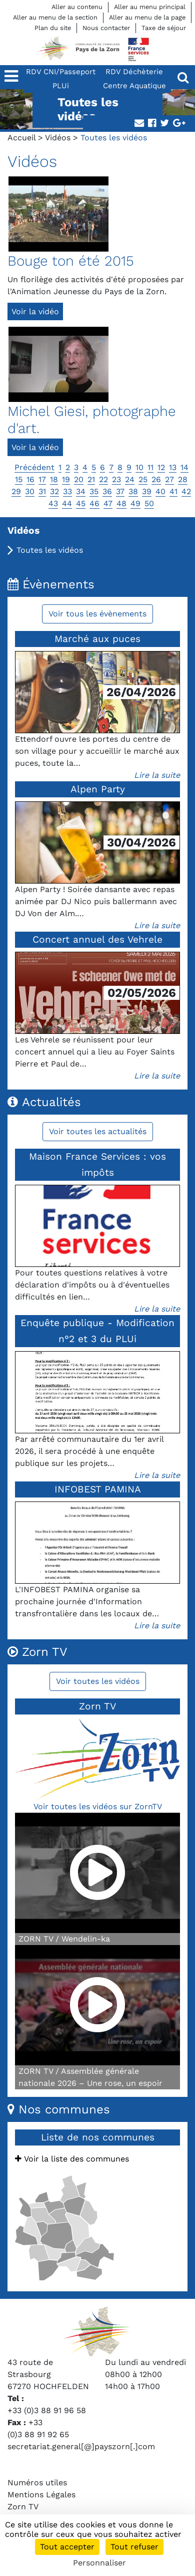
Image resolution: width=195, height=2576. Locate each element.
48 (121, 503)
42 (186, 491)
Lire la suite (157, 775)
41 (174, 491)
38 (133, 491)
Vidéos (57, 137)
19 (66, 479)
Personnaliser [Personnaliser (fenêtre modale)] (99, 2562)
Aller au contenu (77, 7)
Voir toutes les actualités (97, 1131)
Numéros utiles (37, 2482)
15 (18, 479)
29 (16, 491)
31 (42, 491)
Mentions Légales (42, 2494)
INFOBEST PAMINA (97, 1489)
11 (151, 467)
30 (29, 491)
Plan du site (52, 28)
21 (91, 479)
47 (108, 503)
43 (53, 503)
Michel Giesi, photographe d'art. (92, 420)
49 (135, 503)
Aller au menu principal (150, 7)
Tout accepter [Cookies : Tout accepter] (67, 2546)
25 (143, 479)
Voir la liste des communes (72, 2159)
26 (156, 479)
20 (79, 479)
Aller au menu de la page (147, 17)
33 (67, 491)
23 (116, 479)
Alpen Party (97, 789)
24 (129, 479)
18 (54, 479)
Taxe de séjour (164, 28)
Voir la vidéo (35, 311)
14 (184, 467)
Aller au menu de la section (55, 17)
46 (95, 503)
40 (161, 491)
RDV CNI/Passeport (61, 71)
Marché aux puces (97, 639)
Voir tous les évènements (97, 613)
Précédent (34, 467)
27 (169, 479)
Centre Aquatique (134, 85)
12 (161, 467)
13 (172, 467)
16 (30, 479)
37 (120, 491)
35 (94, 491)
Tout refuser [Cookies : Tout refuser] (134, 2546)
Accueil (22, 137)
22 (103, 479)
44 (67, 503)
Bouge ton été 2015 (71, 261)
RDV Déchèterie (134, 71)
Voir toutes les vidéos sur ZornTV (98, 1806)
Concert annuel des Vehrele (97, 939)
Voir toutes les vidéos (98, 1681)
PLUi (60, 85)
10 (140, 467)
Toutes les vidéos (49, 550)
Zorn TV (23, 2506)
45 (81, 503)
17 (42, 479)
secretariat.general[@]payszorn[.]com (81, 2446)
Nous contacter (106, 28)
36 (107, 491)
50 (149, 503)
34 (81, 491)
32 (54, 491)
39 (147, 491)
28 (183, 479)
